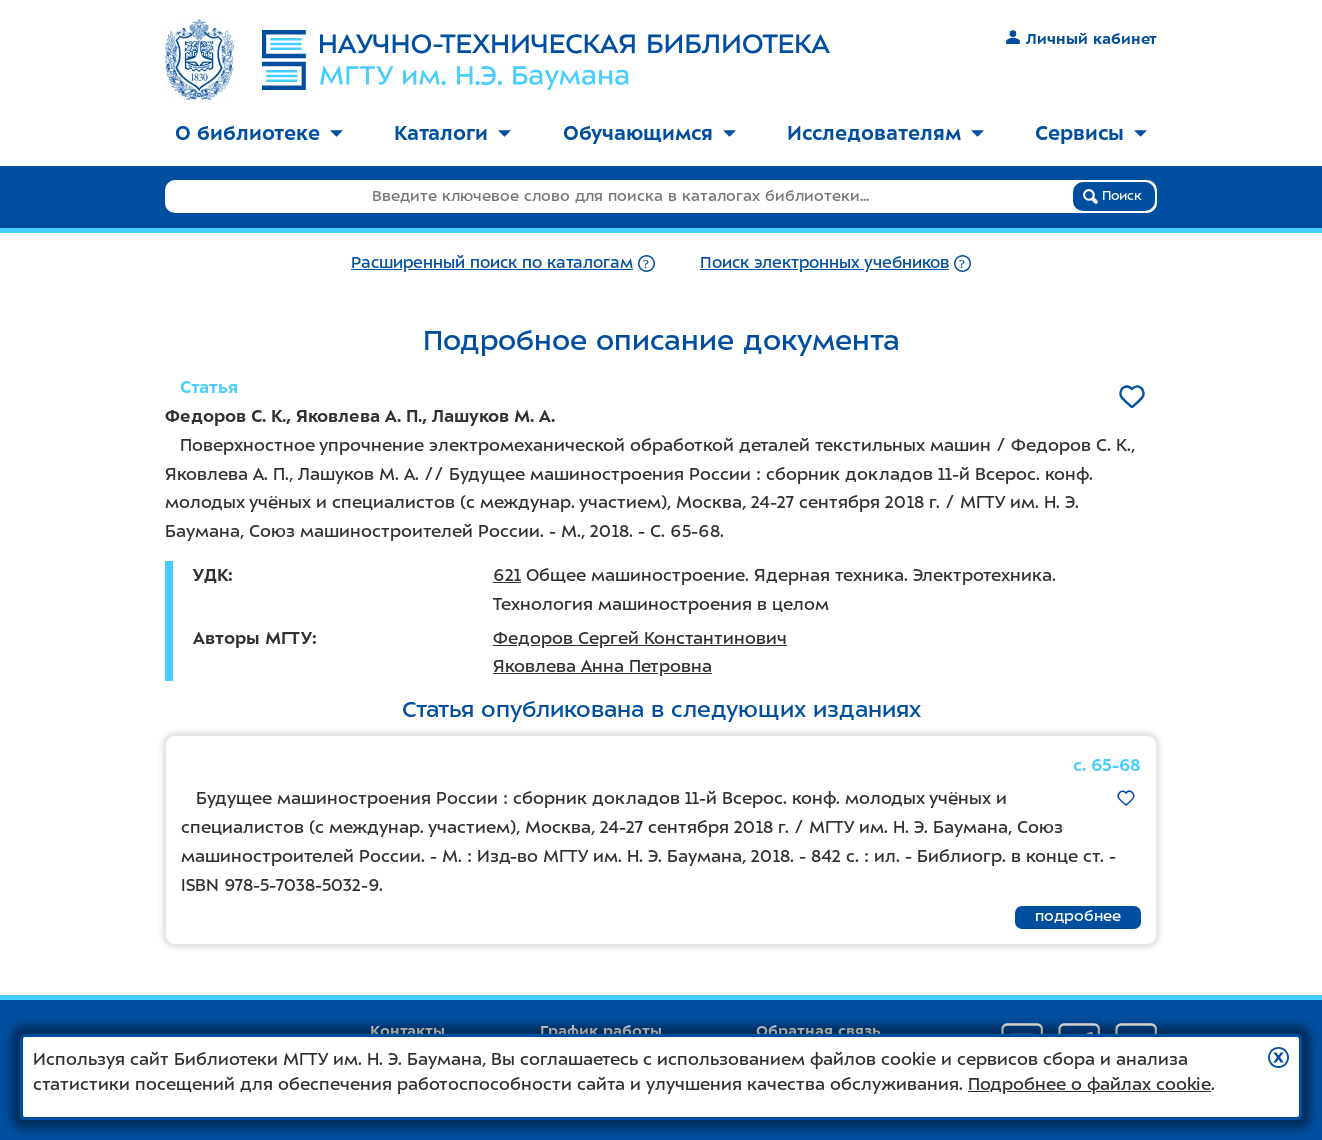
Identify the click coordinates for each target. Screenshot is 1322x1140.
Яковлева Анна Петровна (602, 666)
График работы (601, 1031)
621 (507, 575)
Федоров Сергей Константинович (640, 638)
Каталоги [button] (452, 133)
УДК (210, 575)
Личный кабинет (1081, 39)
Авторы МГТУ (252, 638)
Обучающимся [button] (649, 133)
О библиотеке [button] (259, 133)
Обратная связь (818, 1031)
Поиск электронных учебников (824, 262)
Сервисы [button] (1091, 133)
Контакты (407, 1031)
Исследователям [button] (885, 133)
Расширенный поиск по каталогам (492, 262)
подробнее (1078, 916)
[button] (1278, 1057)
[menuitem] (259, 134)
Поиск (1112, 196)
